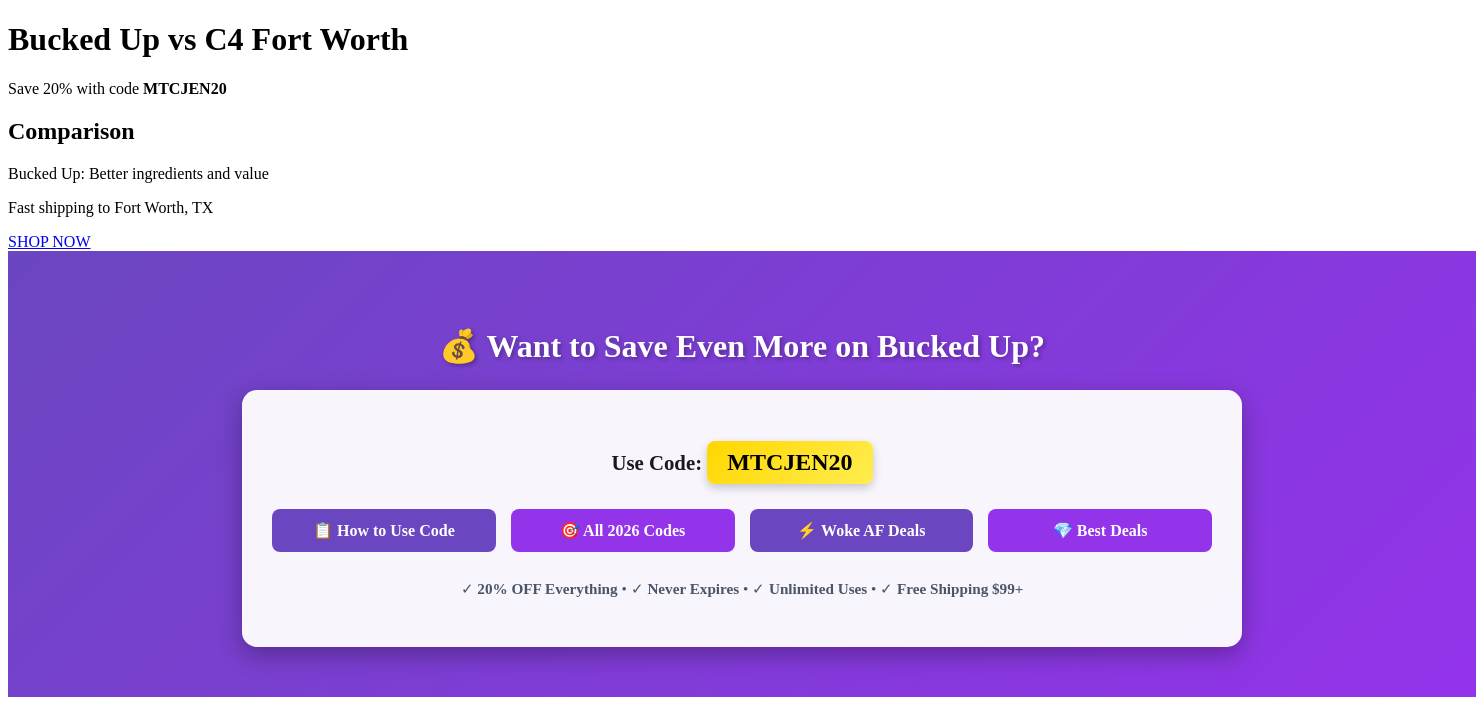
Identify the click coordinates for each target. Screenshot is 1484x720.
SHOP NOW (49, 241)
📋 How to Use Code (384, 530)
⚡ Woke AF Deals (861, 530)
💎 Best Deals (1100, 530)
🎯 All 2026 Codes (622, 530)
